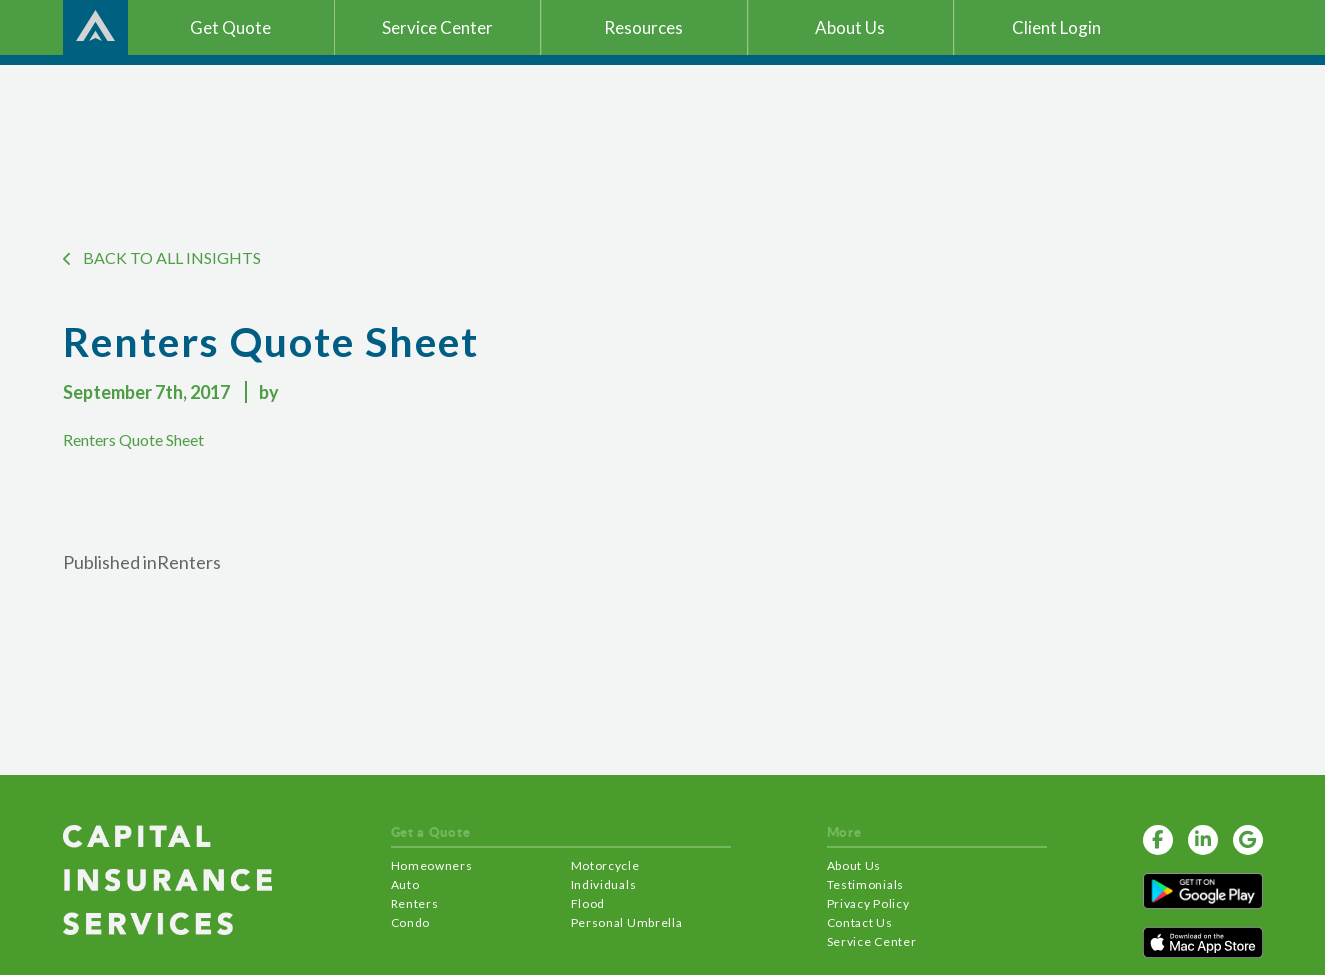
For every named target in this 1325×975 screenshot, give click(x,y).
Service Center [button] (437, 27)
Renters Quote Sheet (133, 439)
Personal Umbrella (627, 922)
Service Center (872, 941)
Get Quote (230, 27)
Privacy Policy (868, 903)
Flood (588, 903)
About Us (854, 865)
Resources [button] (643, 27)
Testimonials (865, 884)
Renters (415, 903)
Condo (411, 922)
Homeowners (432, 865)
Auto (405, 884)
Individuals (604, 884)
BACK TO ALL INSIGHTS (162, 257)
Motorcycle (605, 865)
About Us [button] (850, 27)
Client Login (1056, 27)
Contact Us (860, 922)
